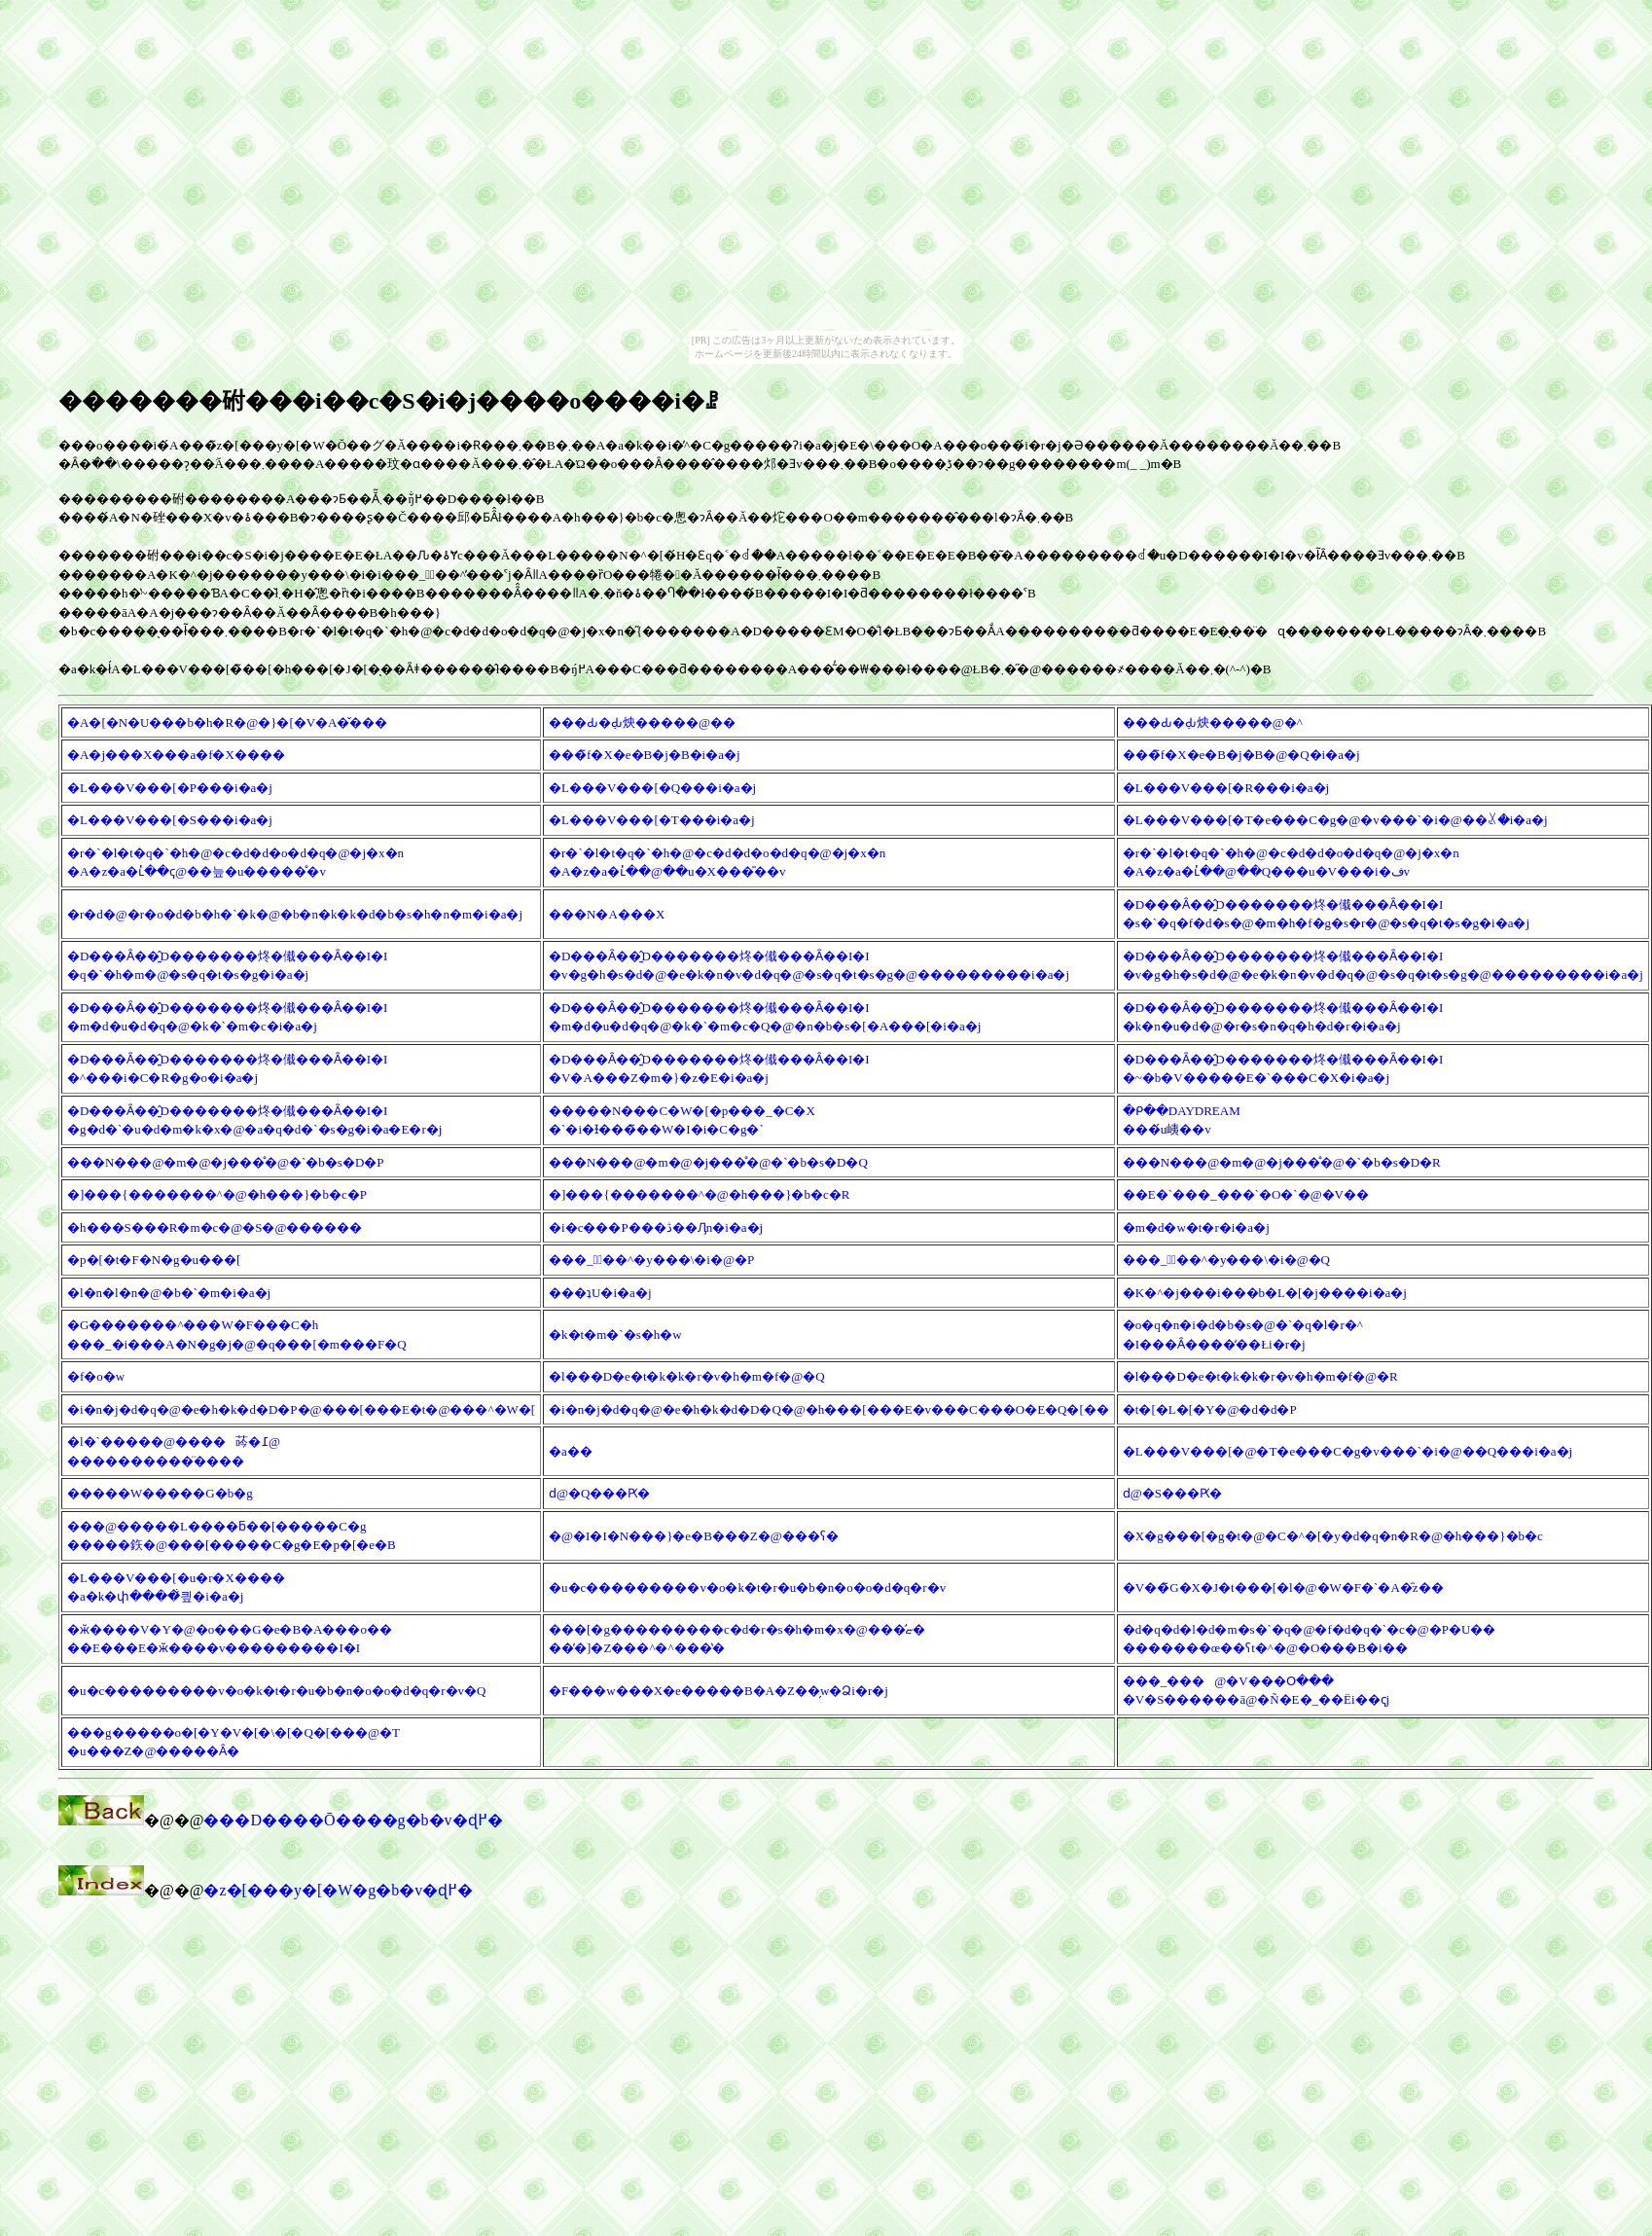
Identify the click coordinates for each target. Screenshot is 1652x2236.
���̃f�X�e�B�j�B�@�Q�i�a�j (1241, 754)
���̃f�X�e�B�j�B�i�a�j (644, 754)
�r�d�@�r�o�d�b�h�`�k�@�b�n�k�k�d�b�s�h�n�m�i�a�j (294, 914)
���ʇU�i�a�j (600, 1292)
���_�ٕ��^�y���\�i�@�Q (1226, 1259)
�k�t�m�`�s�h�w (615, 1334)
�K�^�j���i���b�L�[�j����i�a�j (1265, 1292)
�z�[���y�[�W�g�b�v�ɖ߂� (338, 1890)
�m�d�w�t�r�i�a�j (1196, 1227)
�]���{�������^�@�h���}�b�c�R (699, 1194)
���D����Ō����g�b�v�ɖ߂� (352, 1820)
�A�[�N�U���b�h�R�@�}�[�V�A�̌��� (227, 722)
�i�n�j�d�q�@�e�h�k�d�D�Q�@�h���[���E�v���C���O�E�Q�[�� (829, 1409)
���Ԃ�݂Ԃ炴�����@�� (642, 722)
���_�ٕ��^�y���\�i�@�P (651, 1259)
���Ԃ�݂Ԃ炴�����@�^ (1213, 722)
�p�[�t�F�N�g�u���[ (153, 1259)
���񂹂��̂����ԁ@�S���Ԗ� (1172, 1493)
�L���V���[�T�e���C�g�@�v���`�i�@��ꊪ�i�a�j (1335, 819)
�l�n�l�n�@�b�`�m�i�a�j (168, 1292)
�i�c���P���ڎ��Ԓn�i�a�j (656, 1227)
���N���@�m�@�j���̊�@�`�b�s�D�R (1282, 1162)
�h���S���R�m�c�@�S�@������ (214, 1227)
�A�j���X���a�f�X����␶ (176, 754)
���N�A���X (606, 914)
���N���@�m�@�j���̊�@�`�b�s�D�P (225, 1162)
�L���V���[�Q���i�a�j (652, 787)
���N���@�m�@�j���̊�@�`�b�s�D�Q (708, 1162)
